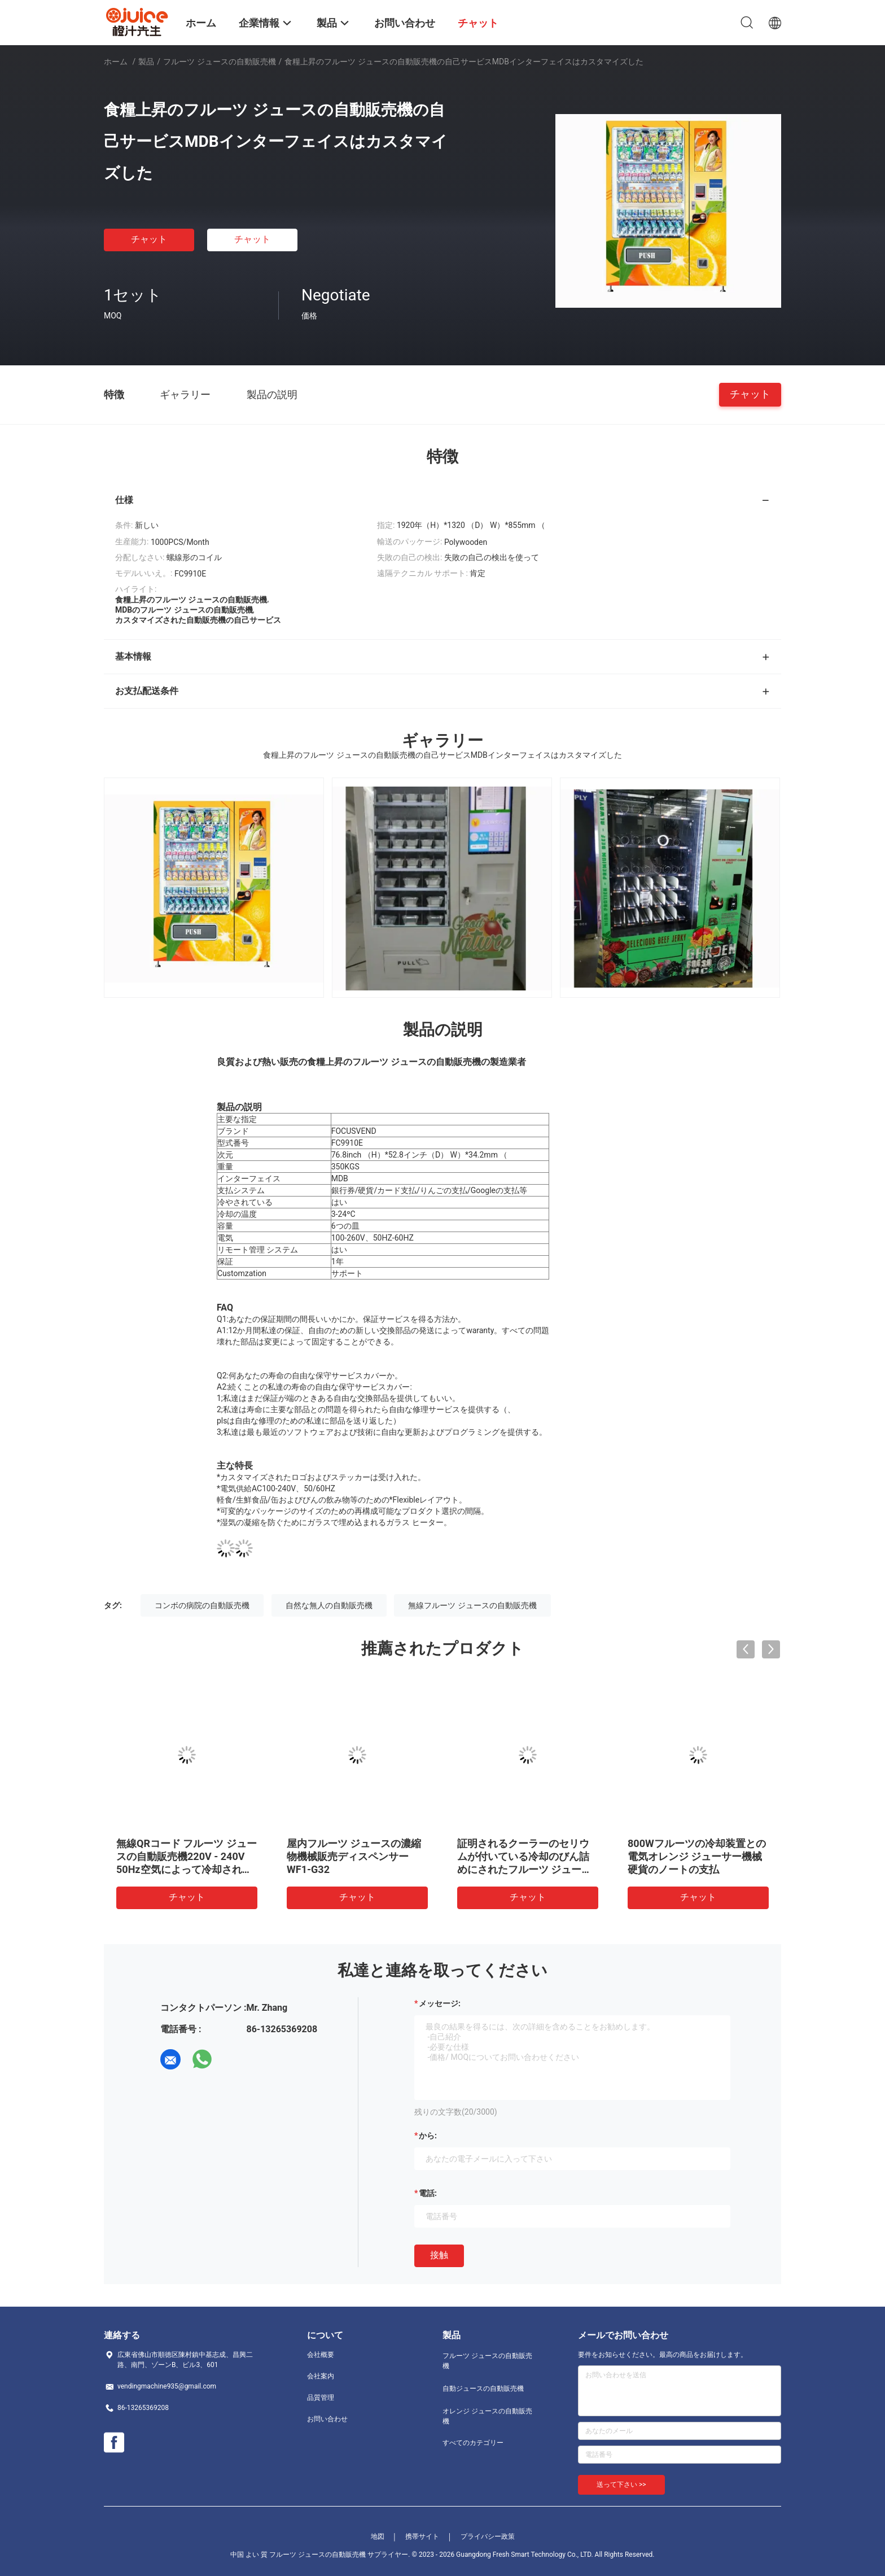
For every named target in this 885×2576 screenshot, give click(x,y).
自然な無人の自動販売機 (329, 1605)
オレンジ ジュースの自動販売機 (487, 2416)
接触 (439, 2255)
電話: (428, 2193)
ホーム (116, 61)
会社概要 (320, 2355)
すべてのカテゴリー (472, 2443)
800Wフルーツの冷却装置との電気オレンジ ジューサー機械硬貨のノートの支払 (697, 1856)
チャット (149, 239)
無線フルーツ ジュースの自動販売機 (472, 1605)
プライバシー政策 (488, 2536)
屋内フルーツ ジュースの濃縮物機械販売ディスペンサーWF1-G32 (354, 1856)
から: (428, 2135)
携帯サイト (422, 2536)
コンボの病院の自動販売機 (202, 1605)
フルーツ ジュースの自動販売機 (219, 61)
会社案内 (320, 2376)
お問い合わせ (327, 2419)
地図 (377, 2536)
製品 (146, 61)
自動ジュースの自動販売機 (483, 2388)
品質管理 (320, 2398)
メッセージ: (440, 2003)
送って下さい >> (621, 2484)
